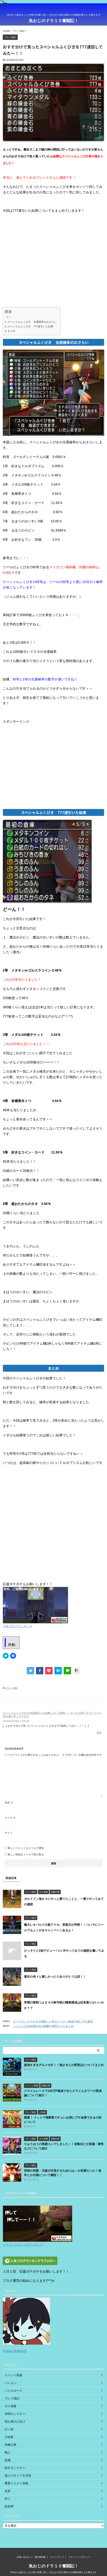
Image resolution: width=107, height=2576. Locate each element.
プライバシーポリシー (79, 2555)
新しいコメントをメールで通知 (26, 1848)
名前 (9, 1802)
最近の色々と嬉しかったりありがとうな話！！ (55, 1976)
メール (10, 1817)
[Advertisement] (53, 263)
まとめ (11, 330)
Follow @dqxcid (14, 2351)
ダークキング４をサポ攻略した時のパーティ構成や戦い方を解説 (53, 2021)
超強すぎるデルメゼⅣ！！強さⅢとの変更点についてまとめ (64, 2065)
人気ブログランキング (17, 1626)
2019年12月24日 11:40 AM (16, 1721)
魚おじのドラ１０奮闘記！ (53, 20)
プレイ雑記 (12, 1688)
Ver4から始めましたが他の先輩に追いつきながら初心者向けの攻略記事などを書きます (53, 2571)
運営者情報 (40, 2555)
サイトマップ (57, 2555)
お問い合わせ (23, 2555)
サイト (8, 1832)
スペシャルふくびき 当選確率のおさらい (32, 321)
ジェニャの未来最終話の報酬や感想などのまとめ (43, 2026)
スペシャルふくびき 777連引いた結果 (30, 326)
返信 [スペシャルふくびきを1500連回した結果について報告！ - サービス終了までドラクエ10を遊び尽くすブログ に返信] (99, 1732)
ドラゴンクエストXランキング (23, 2244)
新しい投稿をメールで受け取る (26, 1854)
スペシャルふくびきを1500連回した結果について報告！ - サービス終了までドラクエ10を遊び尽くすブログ (52, 1714)
